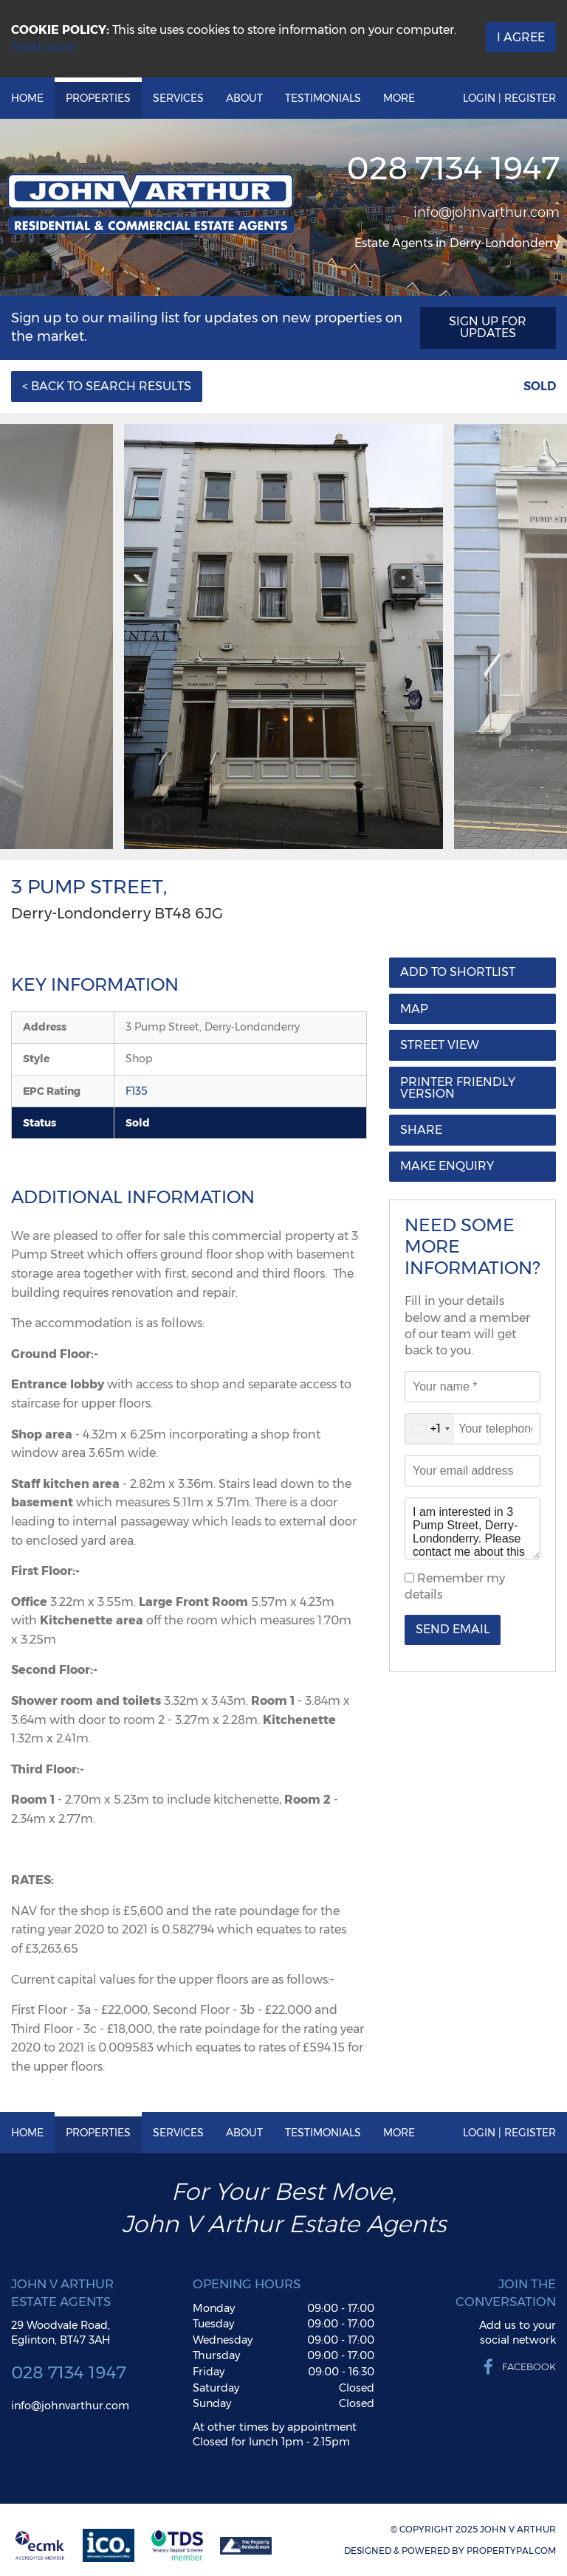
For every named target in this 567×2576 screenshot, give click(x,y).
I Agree (521, 37)
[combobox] (429, 1429)
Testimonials (323, 98)
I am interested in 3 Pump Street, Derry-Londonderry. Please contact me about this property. (472, 1528)
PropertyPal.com (511, 2550)
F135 (137, 1091)
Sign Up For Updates (487, 327)
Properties (98, 98)
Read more (43, 46)
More (399, 98)
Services (178, 98)
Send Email (452, 1629)
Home (27, 98)
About (244, 98)
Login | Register (509, 98)
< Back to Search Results (106, 386)
